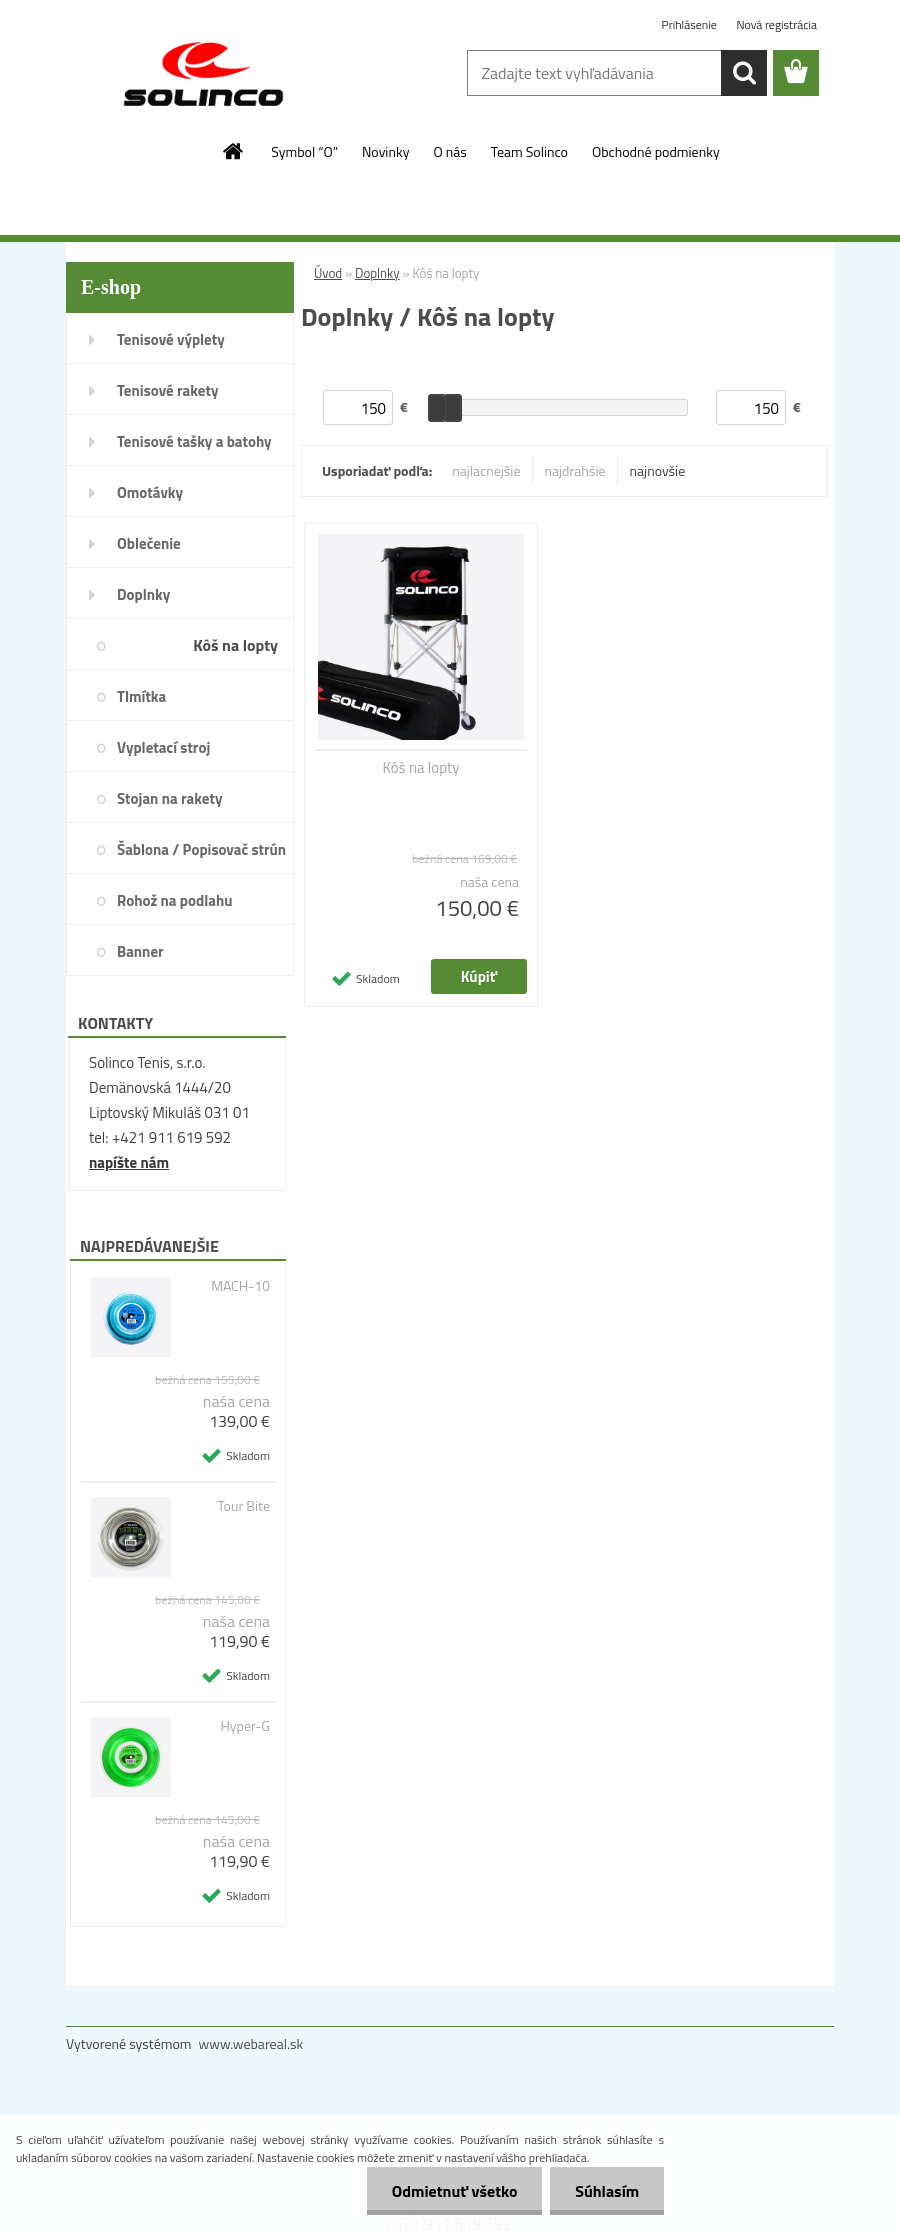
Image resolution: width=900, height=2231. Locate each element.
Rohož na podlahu (175, 900)
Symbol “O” (304, 151)
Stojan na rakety (169, 798)
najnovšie (658, 470)
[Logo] (203, 74)
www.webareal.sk (251, 2043)
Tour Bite (243, 1506)
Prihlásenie (691, 24)
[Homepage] (234, 151)
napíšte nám (129, 1162)
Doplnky (143, 594)
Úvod (328, 273)
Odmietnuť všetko (454, 2191)
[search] (744, 73)
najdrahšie (575, 470)
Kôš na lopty (235, 645)
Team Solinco (529, 151)
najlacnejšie (486, 470)
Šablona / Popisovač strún (201, 849)
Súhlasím (607, 2191)
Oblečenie (149, 543)
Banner (140, 951)
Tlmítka (141, 696)
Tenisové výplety (171, 339)
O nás (449, 151)
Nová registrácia (776, 24)
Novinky (385, 151)
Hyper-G (245, 1726)
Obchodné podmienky (656, 151)
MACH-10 (240, 1286)
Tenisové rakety (167, 390)
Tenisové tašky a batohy (194, 441)
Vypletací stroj (163, 747)
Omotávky (150, 492)
